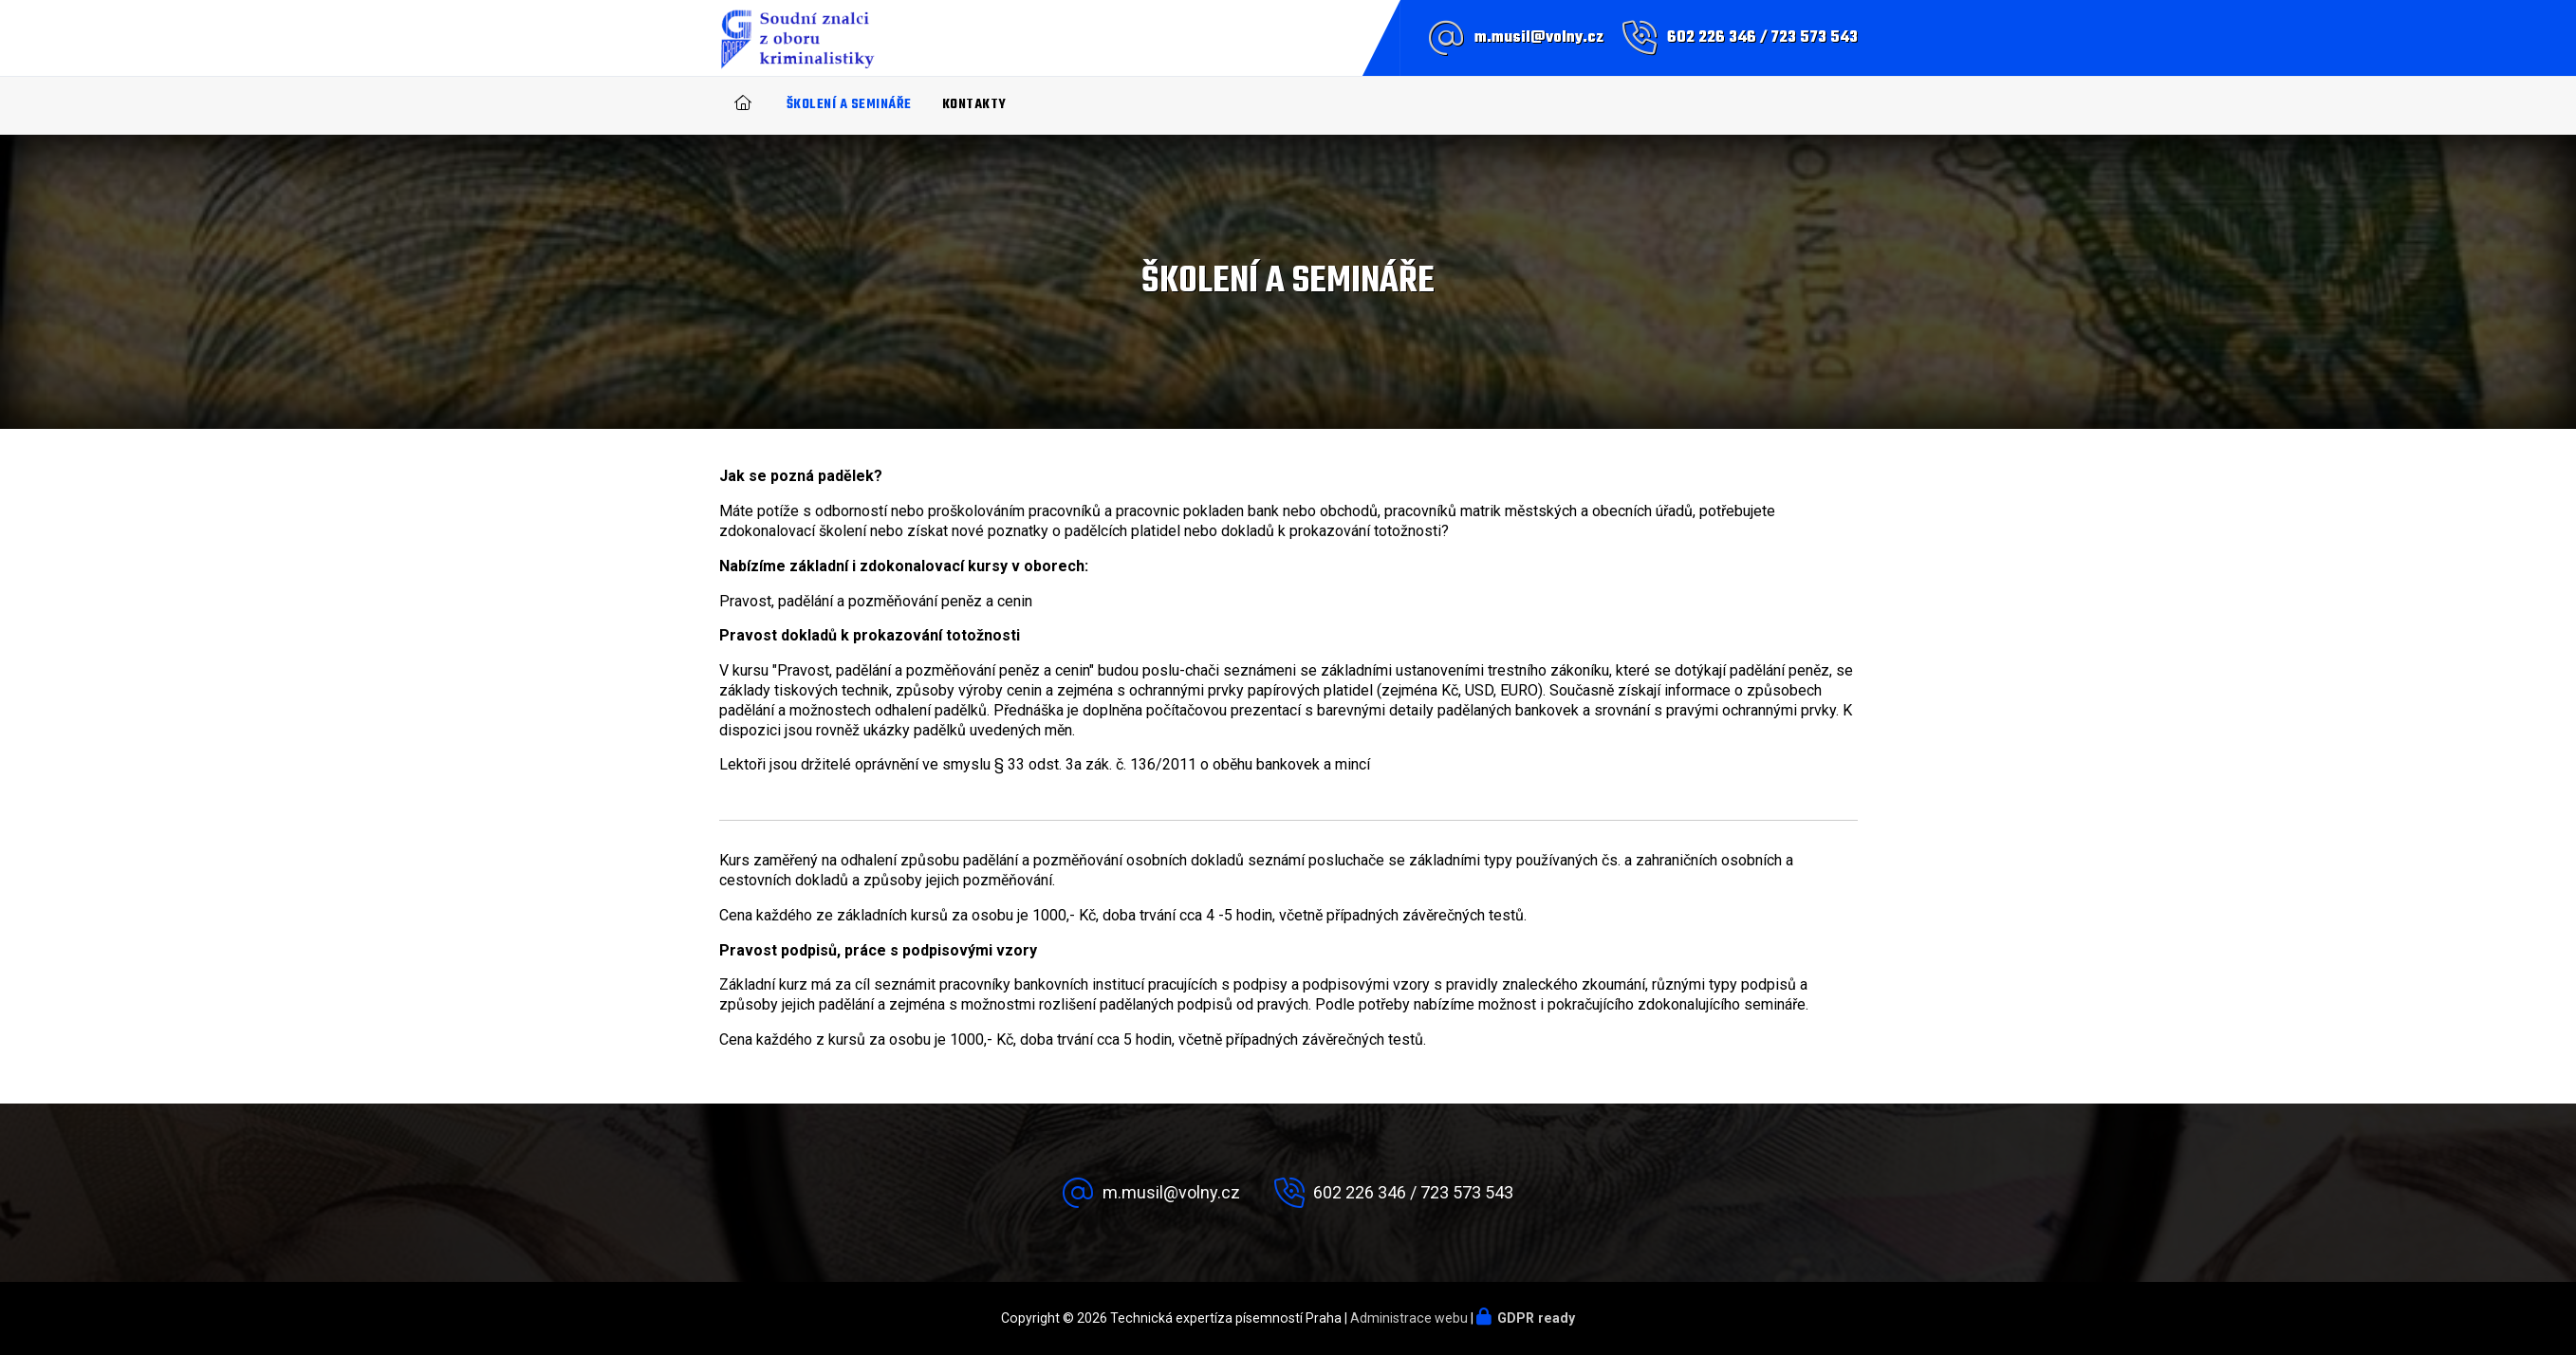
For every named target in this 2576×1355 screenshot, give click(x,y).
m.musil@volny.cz (1538, 38)
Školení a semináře (849, 105)
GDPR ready (1536, 1318)
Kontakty (974, 105)
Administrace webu (1409, 1318)
